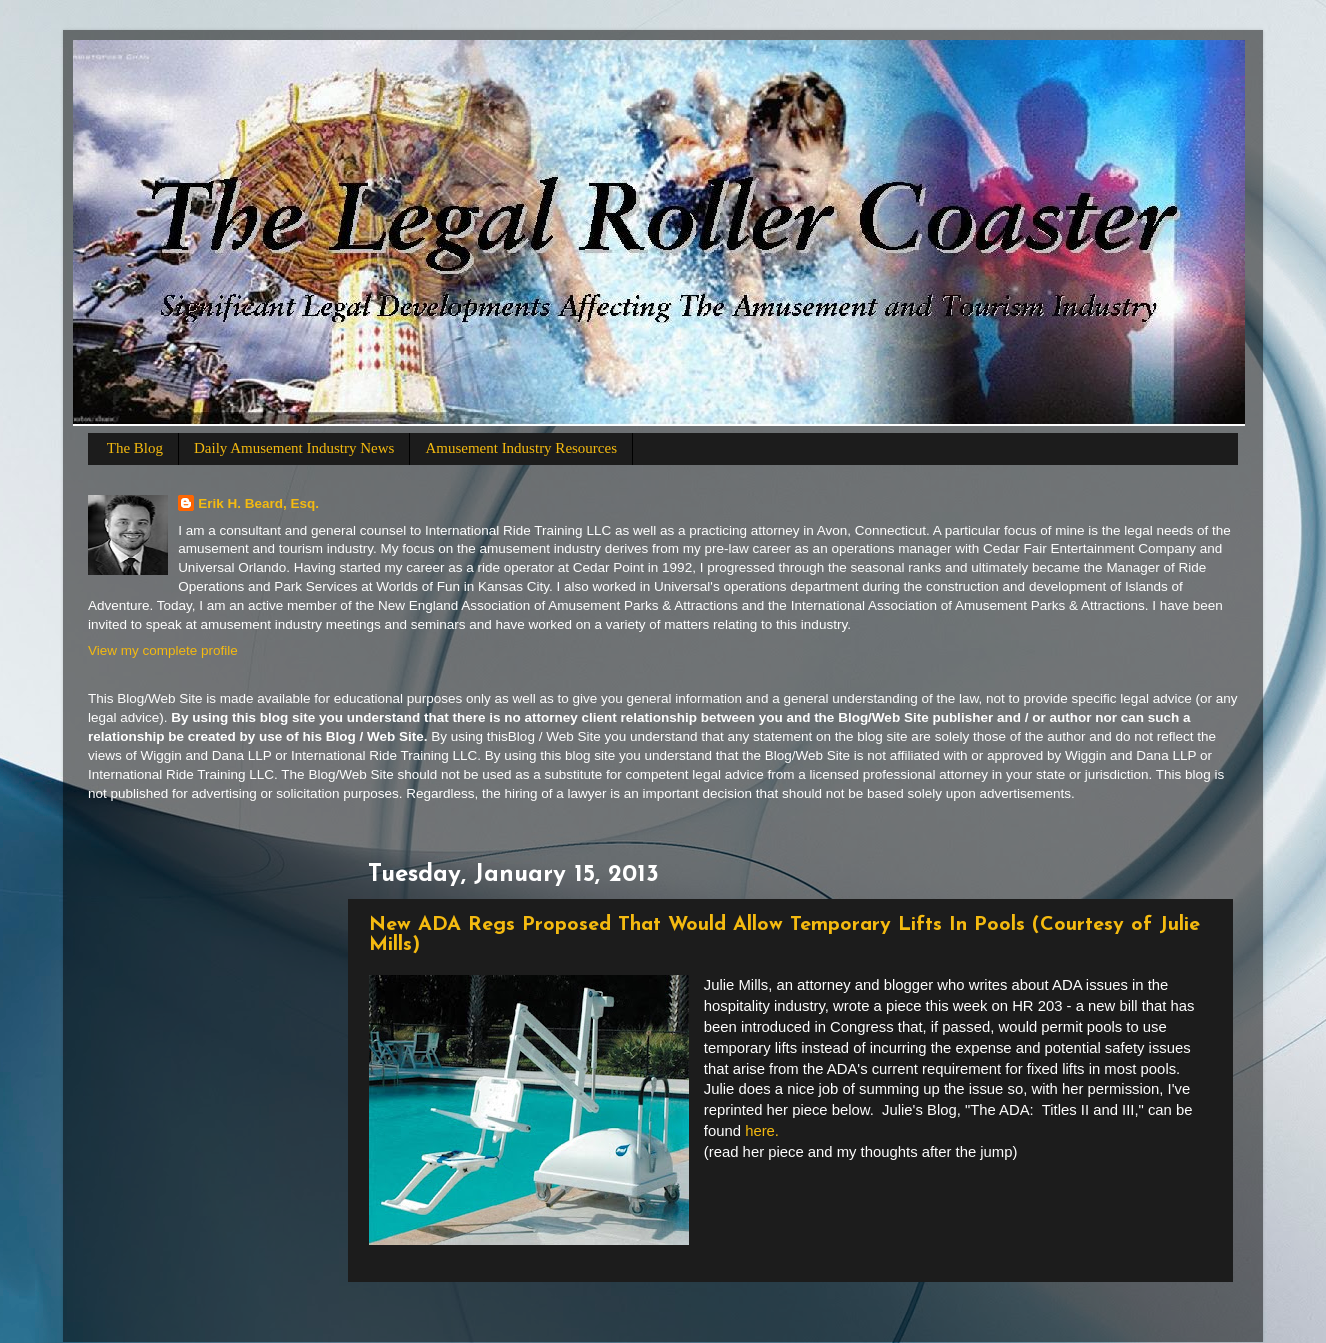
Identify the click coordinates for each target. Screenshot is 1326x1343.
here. (764, 1131)
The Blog (135, 448)
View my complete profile (163, 650)
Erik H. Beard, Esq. (258, 503)
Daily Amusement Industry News (294, 448)
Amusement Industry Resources (521, 448)
